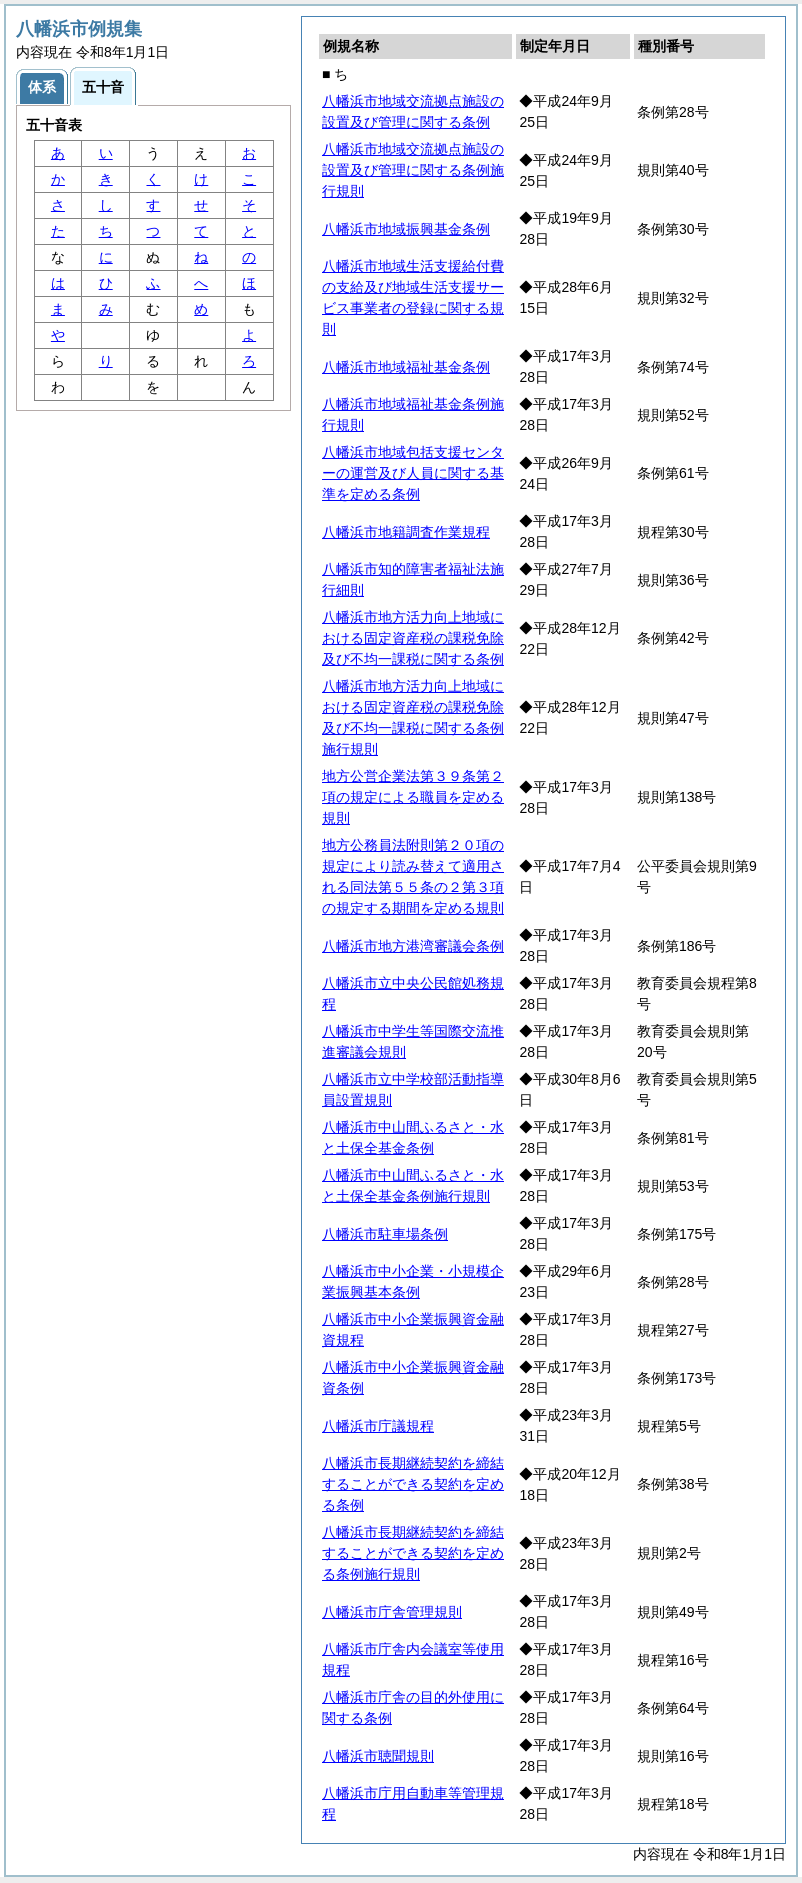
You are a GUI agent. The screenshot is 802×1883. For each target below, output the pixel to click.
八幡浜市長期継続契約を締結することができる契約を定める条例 (413, 1484)
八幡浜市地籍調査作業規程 (406, 532)
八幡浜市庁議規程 (378, 1426)
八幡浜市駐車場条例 (385, 1234)
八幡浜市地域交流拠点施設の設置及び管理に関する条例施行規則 (413, 170)
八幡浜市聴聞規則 (378, 1756)
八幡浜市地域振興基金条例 (406, 229)
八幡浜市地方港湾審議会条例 (413, 946)
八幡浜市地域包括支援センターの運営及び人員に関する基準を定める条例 (413, 473)
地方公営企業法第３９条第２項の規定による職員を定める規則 (413, 797)
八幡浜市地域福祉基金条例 (406, 367)
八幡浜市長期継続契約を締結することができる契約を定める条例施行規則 (413, 1553)
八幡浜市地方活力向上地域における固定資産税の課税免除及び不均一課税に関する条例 (413, 638)
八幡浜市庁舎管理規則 (392, 1612)
